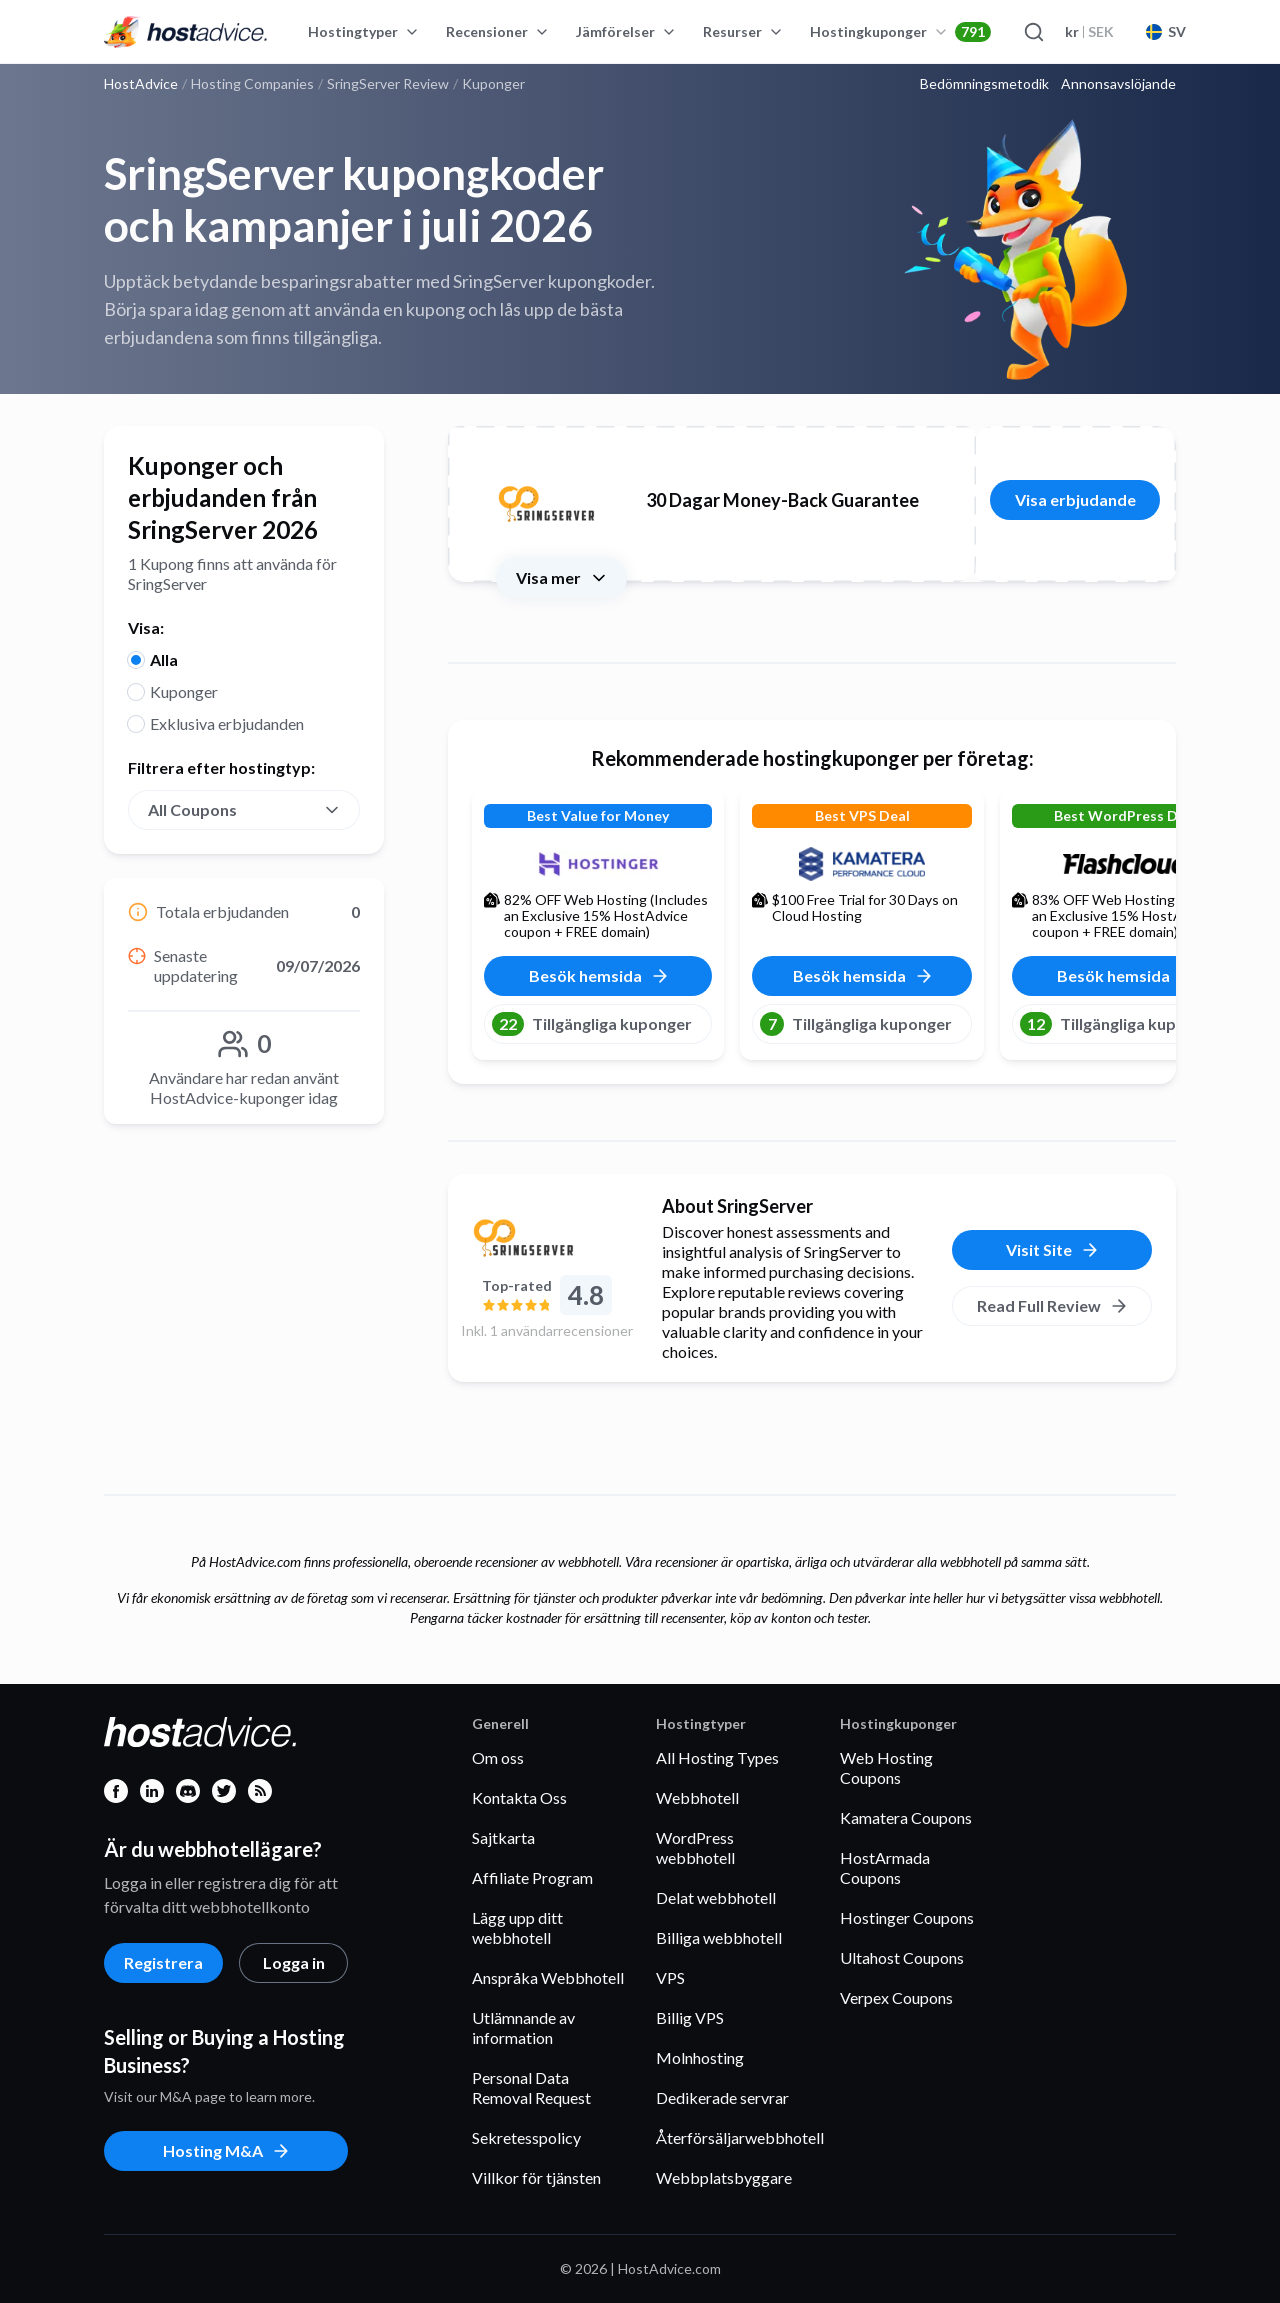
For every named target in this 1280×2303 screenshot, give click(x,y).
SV (1166, 31)
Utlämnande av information (523, 2027)
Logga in (294, 1962)
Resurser (743, 31)
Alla (164, 659)
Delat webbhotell (716, 1897)
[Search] (1033, 32)
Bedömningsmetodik (984, 84)
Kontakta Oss (519, 1797)
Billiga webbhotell (719, 1937)
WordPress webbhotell (695, 1847)
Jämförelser (626, 31)
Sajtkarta (503, 1837)
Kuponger (184, 691)
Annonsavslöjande (1118, 84)
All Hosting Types (717, 1757)
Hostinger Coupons (907, 1917)
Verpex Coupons (896, 1997)
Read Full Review (1053, 1306)
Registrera (163, 1962)
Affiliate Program (532, 1877)
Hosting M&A (227, 2151)
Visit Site (1053, 1250)
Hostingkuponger (900, 32)
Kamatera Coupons (906, 1817)
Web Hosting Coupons (886, 1767)
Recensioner (498, 31)
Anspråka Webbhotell (548, 1977)
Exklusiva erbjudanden (227, 723)
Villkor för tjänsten (536, 2177)
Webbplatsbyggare (724, 2177)
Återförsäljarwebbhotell (740, 2137)
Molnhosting (700, 2057)
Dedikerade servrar (722, 2097)
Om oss (498, 1757)
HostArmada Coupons (885, 1867)
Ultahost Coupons (902, 1957)
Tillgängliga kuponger (592, 1024)
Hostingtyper (364, 31)
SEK (1089, 31)
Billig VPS (690, 2017)
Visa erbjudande (1075, 499)
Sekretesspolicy (526, 2137)
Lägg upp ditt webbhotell (517, 1927)
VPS (670, 1977)
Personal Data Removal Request (531, 2087)
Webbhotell (697, 1797)
